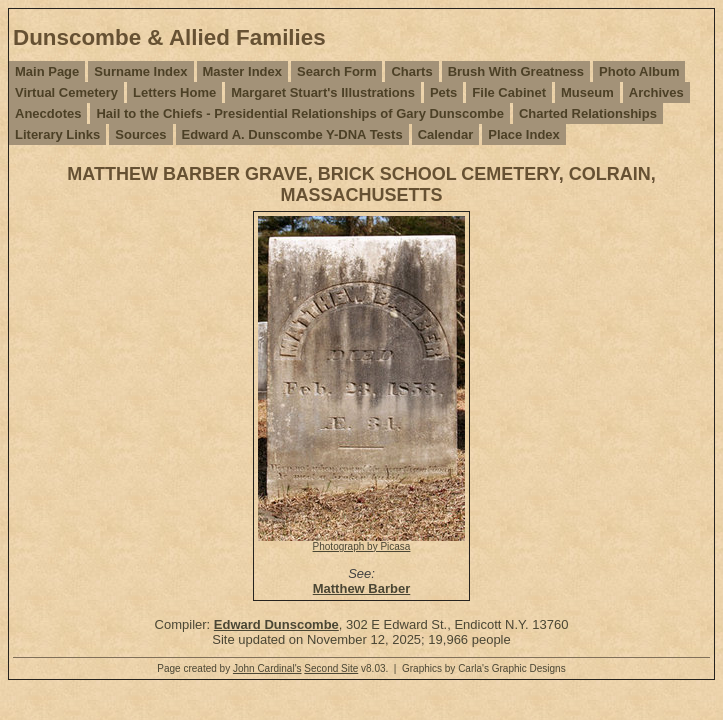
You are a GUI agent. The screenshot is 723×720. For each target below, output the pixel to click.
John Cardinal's (267, 668)
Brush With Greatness (516, 71)
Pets (443, 92)
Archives (656, 92)
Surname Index (140, 71)
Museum (587, 92)
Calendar (446, 134)
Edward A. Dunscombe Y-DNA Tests (292, 134)
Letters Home (174, 92)
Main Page (47, 71)
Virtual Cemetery (66, 92)
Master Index (242, 71)
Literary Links (57, 134)
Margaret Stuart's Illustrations (323, 92)
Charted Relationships (588, 113)
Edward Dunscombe (276, 624)
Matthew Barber (362, 588)
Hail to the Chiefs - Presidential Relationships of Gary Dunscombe (299, 113)
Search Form (336, 71)
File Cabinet (509, 92)
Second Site (331, 668)
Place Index (524, 134)
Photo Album (639, 71)
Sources (140, 134)
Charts (411, 71)
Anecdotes (48, 113)
